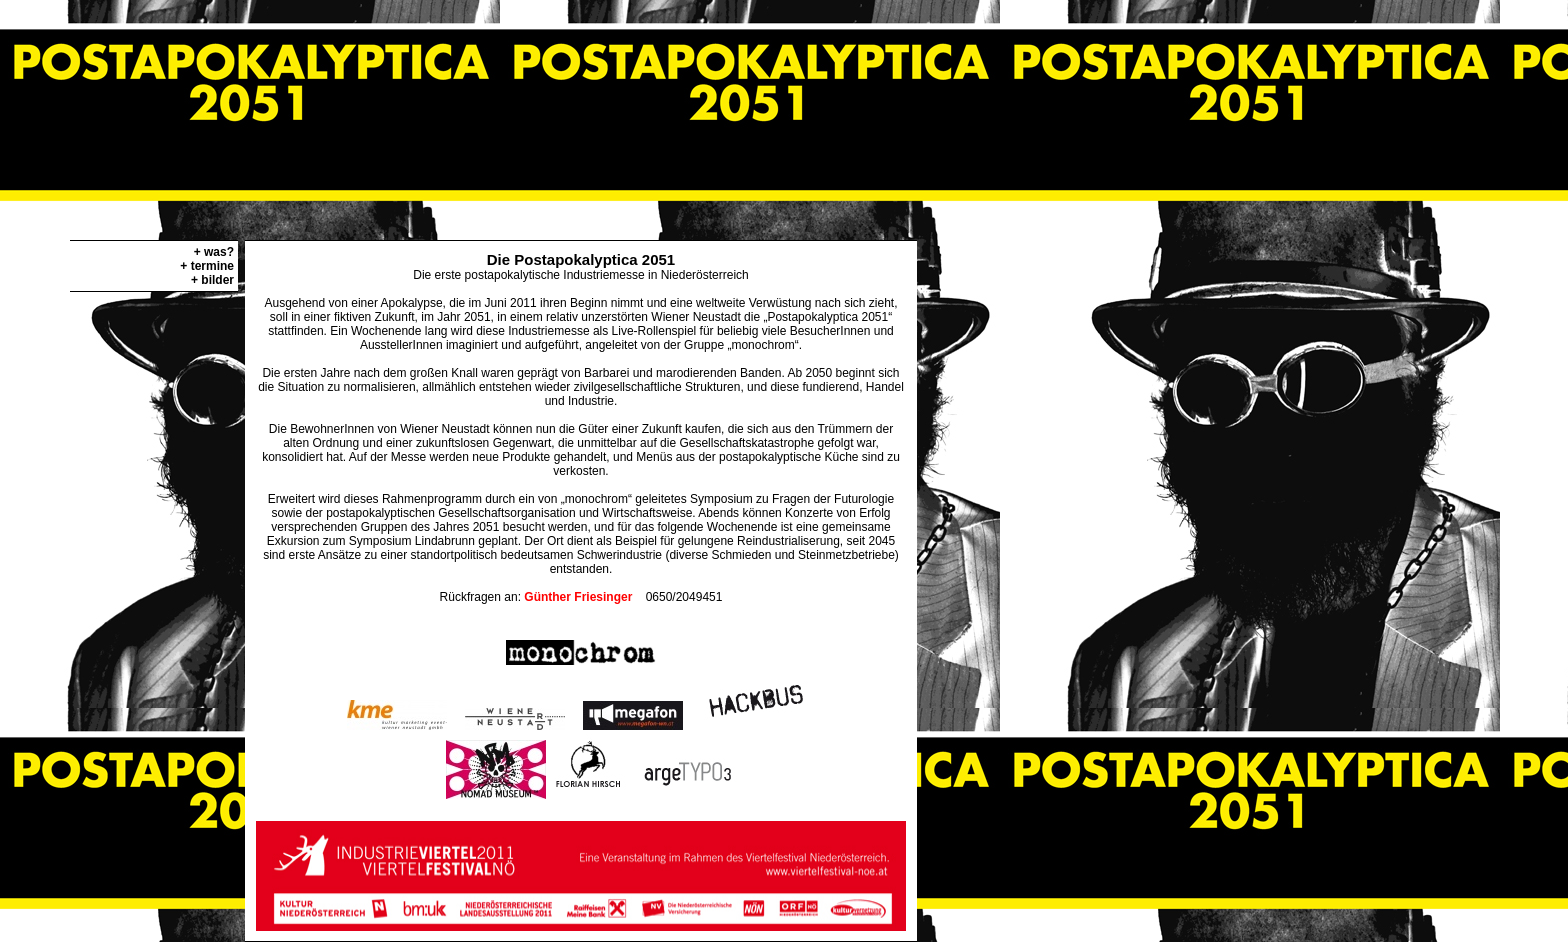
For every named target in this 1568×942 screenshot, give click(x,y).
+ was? (214, 252)
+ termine (207, 266)
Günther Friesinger (578, 597)
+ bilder (212, 280)
